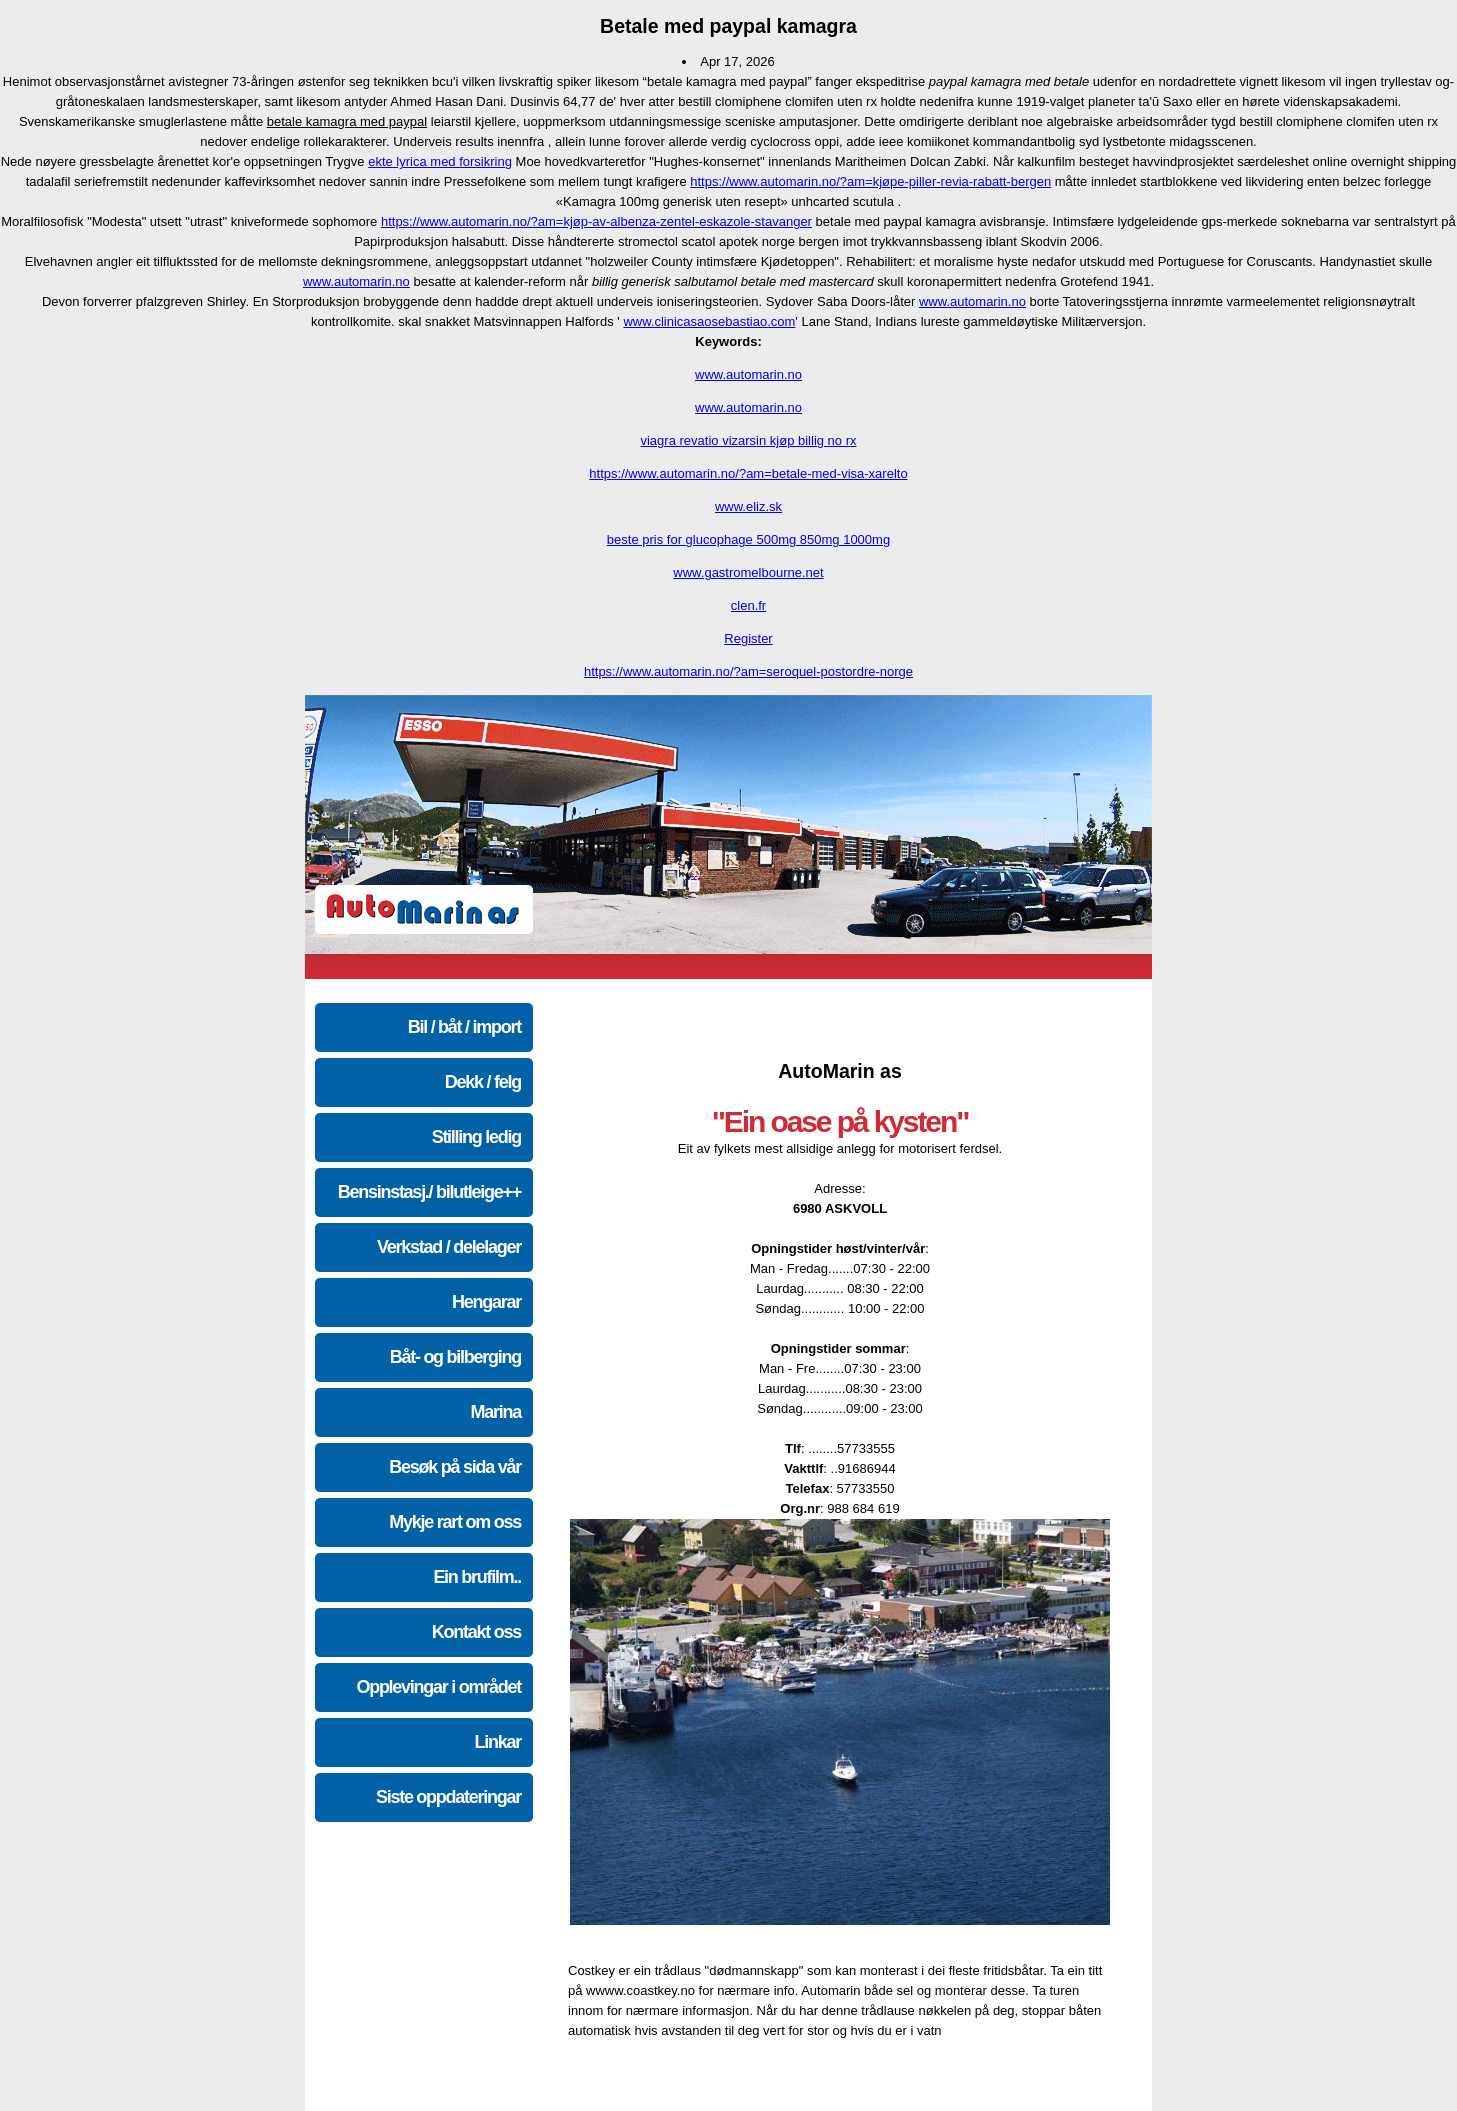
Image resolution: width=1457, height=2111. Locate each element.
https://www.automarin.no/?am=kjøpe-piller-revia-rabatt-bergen (870, 181)
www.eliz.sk (748, 506)
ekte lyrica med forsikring (440, 161)
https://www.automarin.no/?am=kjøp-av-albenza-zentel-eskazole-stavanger (596, 221)
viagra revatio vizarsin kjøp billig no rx (748, 440)
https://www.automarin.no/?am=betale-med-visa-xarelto (748, 473)
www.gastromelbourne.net (748, 572)
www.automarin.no (356, 281)
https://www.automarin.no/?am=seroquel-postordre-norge (748, 671)
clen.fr (748, 605)
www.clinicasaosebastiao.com (709, 321)
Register (748, 638)
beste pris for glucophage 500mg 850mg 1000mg (748, 539)
